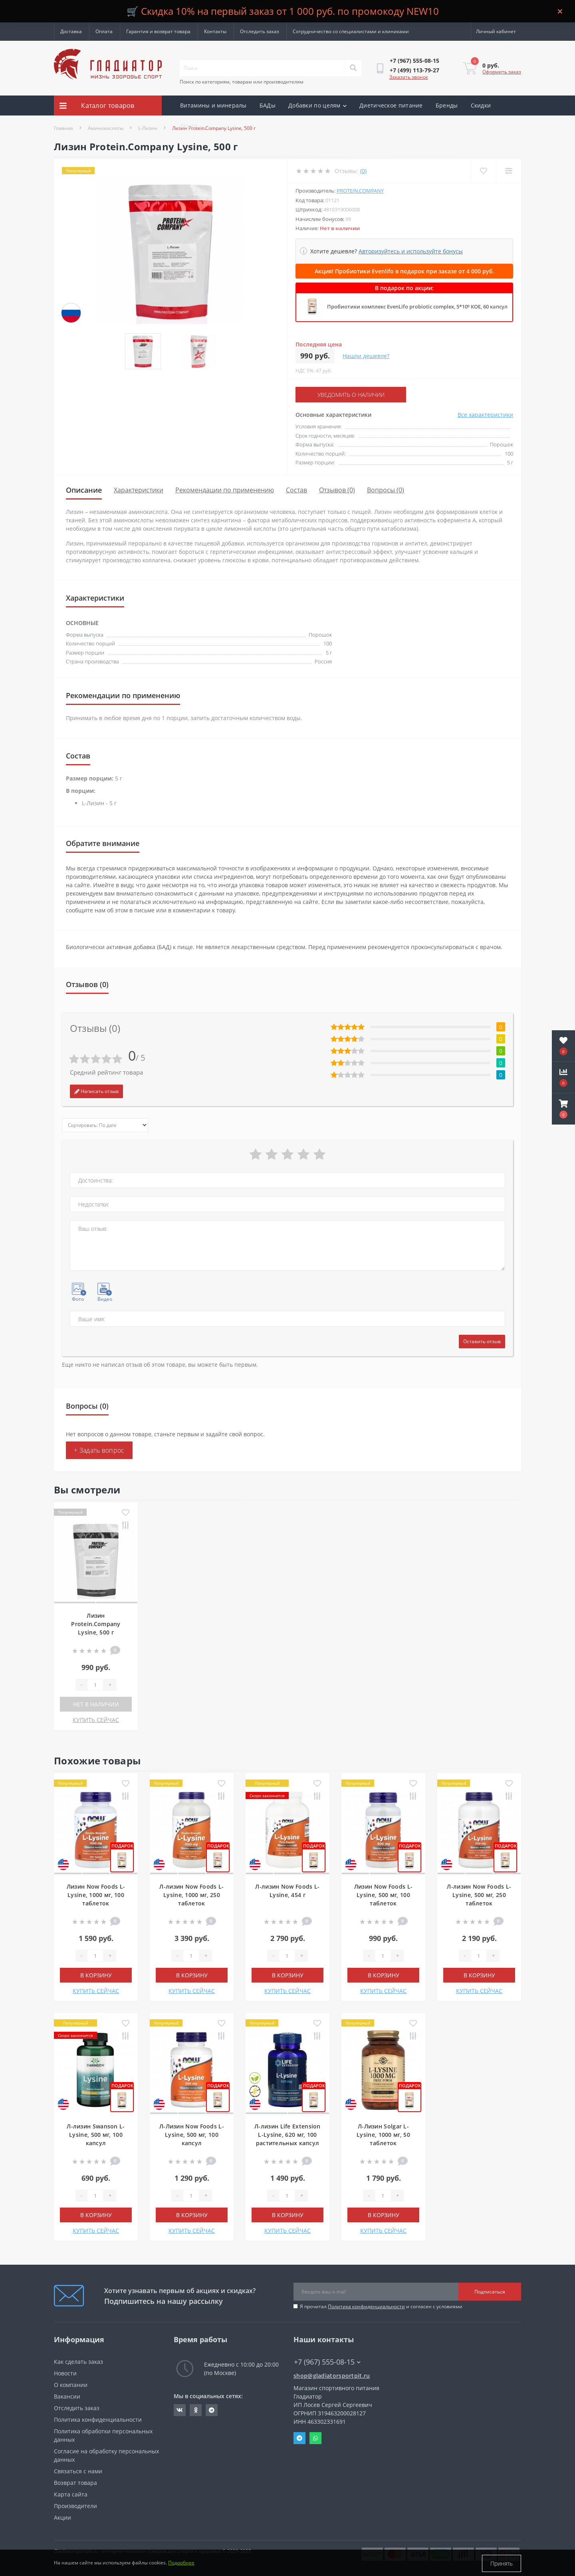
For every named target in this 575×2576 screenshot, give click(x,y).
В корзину (96, 1975)
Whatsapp (315, 2438)
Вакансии (67, 2396)
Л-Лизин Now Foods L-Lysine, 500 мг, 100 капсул (191, 2134)
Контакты (215, 31)
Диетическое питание (391, 105)
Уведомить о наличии (344, 394)
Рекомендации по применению (224, 490)
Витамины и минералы (213, 105)
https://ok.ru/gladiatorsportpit (196, 2410)
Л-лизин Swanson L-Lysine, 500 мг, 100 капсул (96, 2134)
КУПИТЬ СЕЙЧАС (96, 1720)
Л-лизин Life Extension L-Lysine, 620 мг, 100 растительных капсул (287, 2134)
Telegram (299, 2438)
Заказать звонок (408, 77)
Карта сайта (70, 2494)
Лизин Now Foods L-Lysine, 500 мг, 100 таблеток (383, 1895)
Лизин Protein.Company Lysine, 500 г (96, 1624)
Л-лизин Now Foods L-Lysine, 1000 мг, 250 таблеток (191, 1895)
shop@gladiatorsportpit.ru (331, 2375)
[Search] (353, 68)
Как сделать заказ (78, 2361)
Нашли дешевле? (366, 356)
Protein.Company (360, 190)
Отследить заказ (259, 31)
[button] (563, 1109)
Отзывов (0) (337, 490)
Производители (75, 2506)
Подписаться (489, 2291)
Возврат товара (75, 2482)
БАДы (268, 105)
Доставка (71, 31)
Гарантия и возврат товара (158, 31)
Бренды (447, 105)
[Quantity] (95, 1685)
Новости (65, 2373)
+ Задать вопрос (99, 1450)
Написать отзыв (96, 1091)
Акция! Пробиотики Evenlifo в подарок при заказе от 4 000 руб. (404, 271)
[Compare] (508, 171)
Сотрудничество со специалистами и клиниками (351, 31)
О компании (70, 2385)
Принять (501, 2563)
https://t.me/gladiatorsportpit (211, 2410)
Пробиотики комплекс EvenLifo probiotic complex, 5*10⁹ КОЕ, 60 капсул (417, 306)
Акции (189, 125)
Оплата (104, 31)
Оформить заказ (501, 71)
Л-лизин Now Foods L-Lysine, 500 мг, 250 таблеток (479, 1895)
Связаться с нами (78, 2471)
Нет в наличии (96, 1704)
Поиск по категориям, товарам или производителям (241, 81)
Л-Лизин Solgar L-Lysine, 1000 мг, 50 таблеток (383, 2134)
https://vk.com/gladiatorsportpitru (179, 2410)
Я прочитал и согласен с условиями (381, 2306)
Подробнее (181, 2563)
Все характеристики (485, 414)
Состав (296, 490)
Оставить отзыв (482, 1341)
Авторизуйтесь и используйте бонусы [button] (411, 251)
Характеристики (138, 490)
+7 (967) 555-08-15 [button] (327, 2362)
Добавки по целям (317, 105)
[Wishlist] (483, 171)
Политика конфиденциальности (366, 2306)
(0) (363, 171)
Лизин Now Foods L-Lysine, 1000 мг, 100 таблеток (96, 1895)
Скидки (481, 105)
